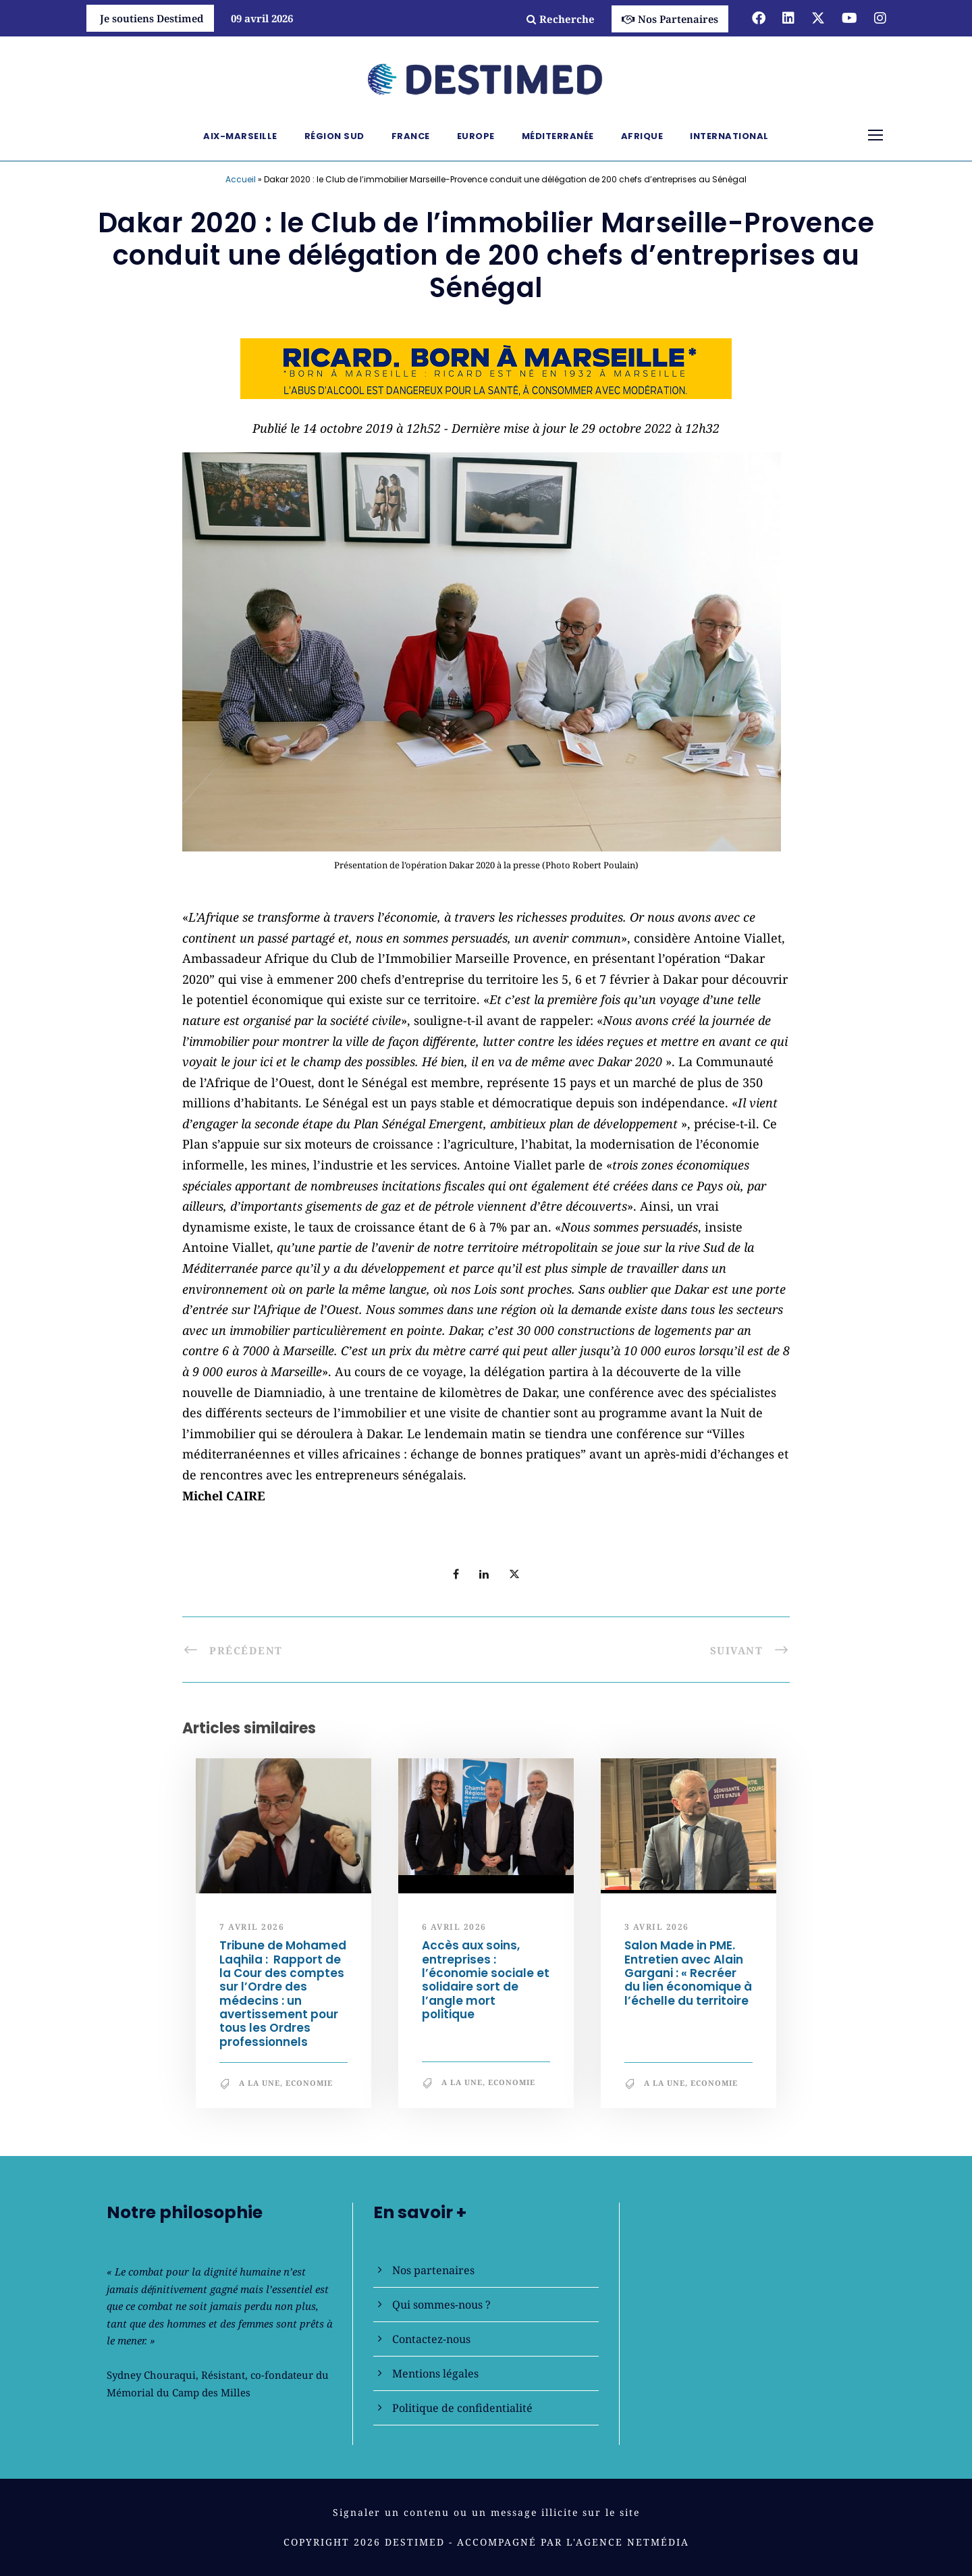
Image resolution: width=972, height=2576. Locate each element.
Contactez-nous (431, 2339)
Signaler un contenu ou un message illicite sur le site (486, 2512)
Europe (476, 136)
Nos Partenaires (670, 19)
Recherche (560, 19)
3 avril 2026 (656, 1927)
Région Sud (334, 136)
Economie (309, 2083)
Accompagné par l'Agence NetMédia (573, 2541)
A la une (259, 2083)
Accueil (240, 179)
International (729, 136)
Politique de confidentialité (462, 2407)
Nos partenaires (433, 2270)
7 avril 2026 (251, 1927)
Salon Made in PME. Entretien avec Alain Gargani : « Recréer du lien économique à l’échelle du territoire (688, 1973)
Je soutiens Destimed (152, 18)
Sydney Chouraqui (151, 2375)
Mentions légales (435, 2373)
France (411, 136)
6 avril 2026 (454, 1927)
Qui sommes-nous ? (441, 2304)
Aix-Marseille (240, 136)
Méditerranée (558, 136)
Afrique (642, 136)
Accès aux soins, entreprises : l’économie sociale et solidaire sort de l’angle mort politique (485, 1979)
